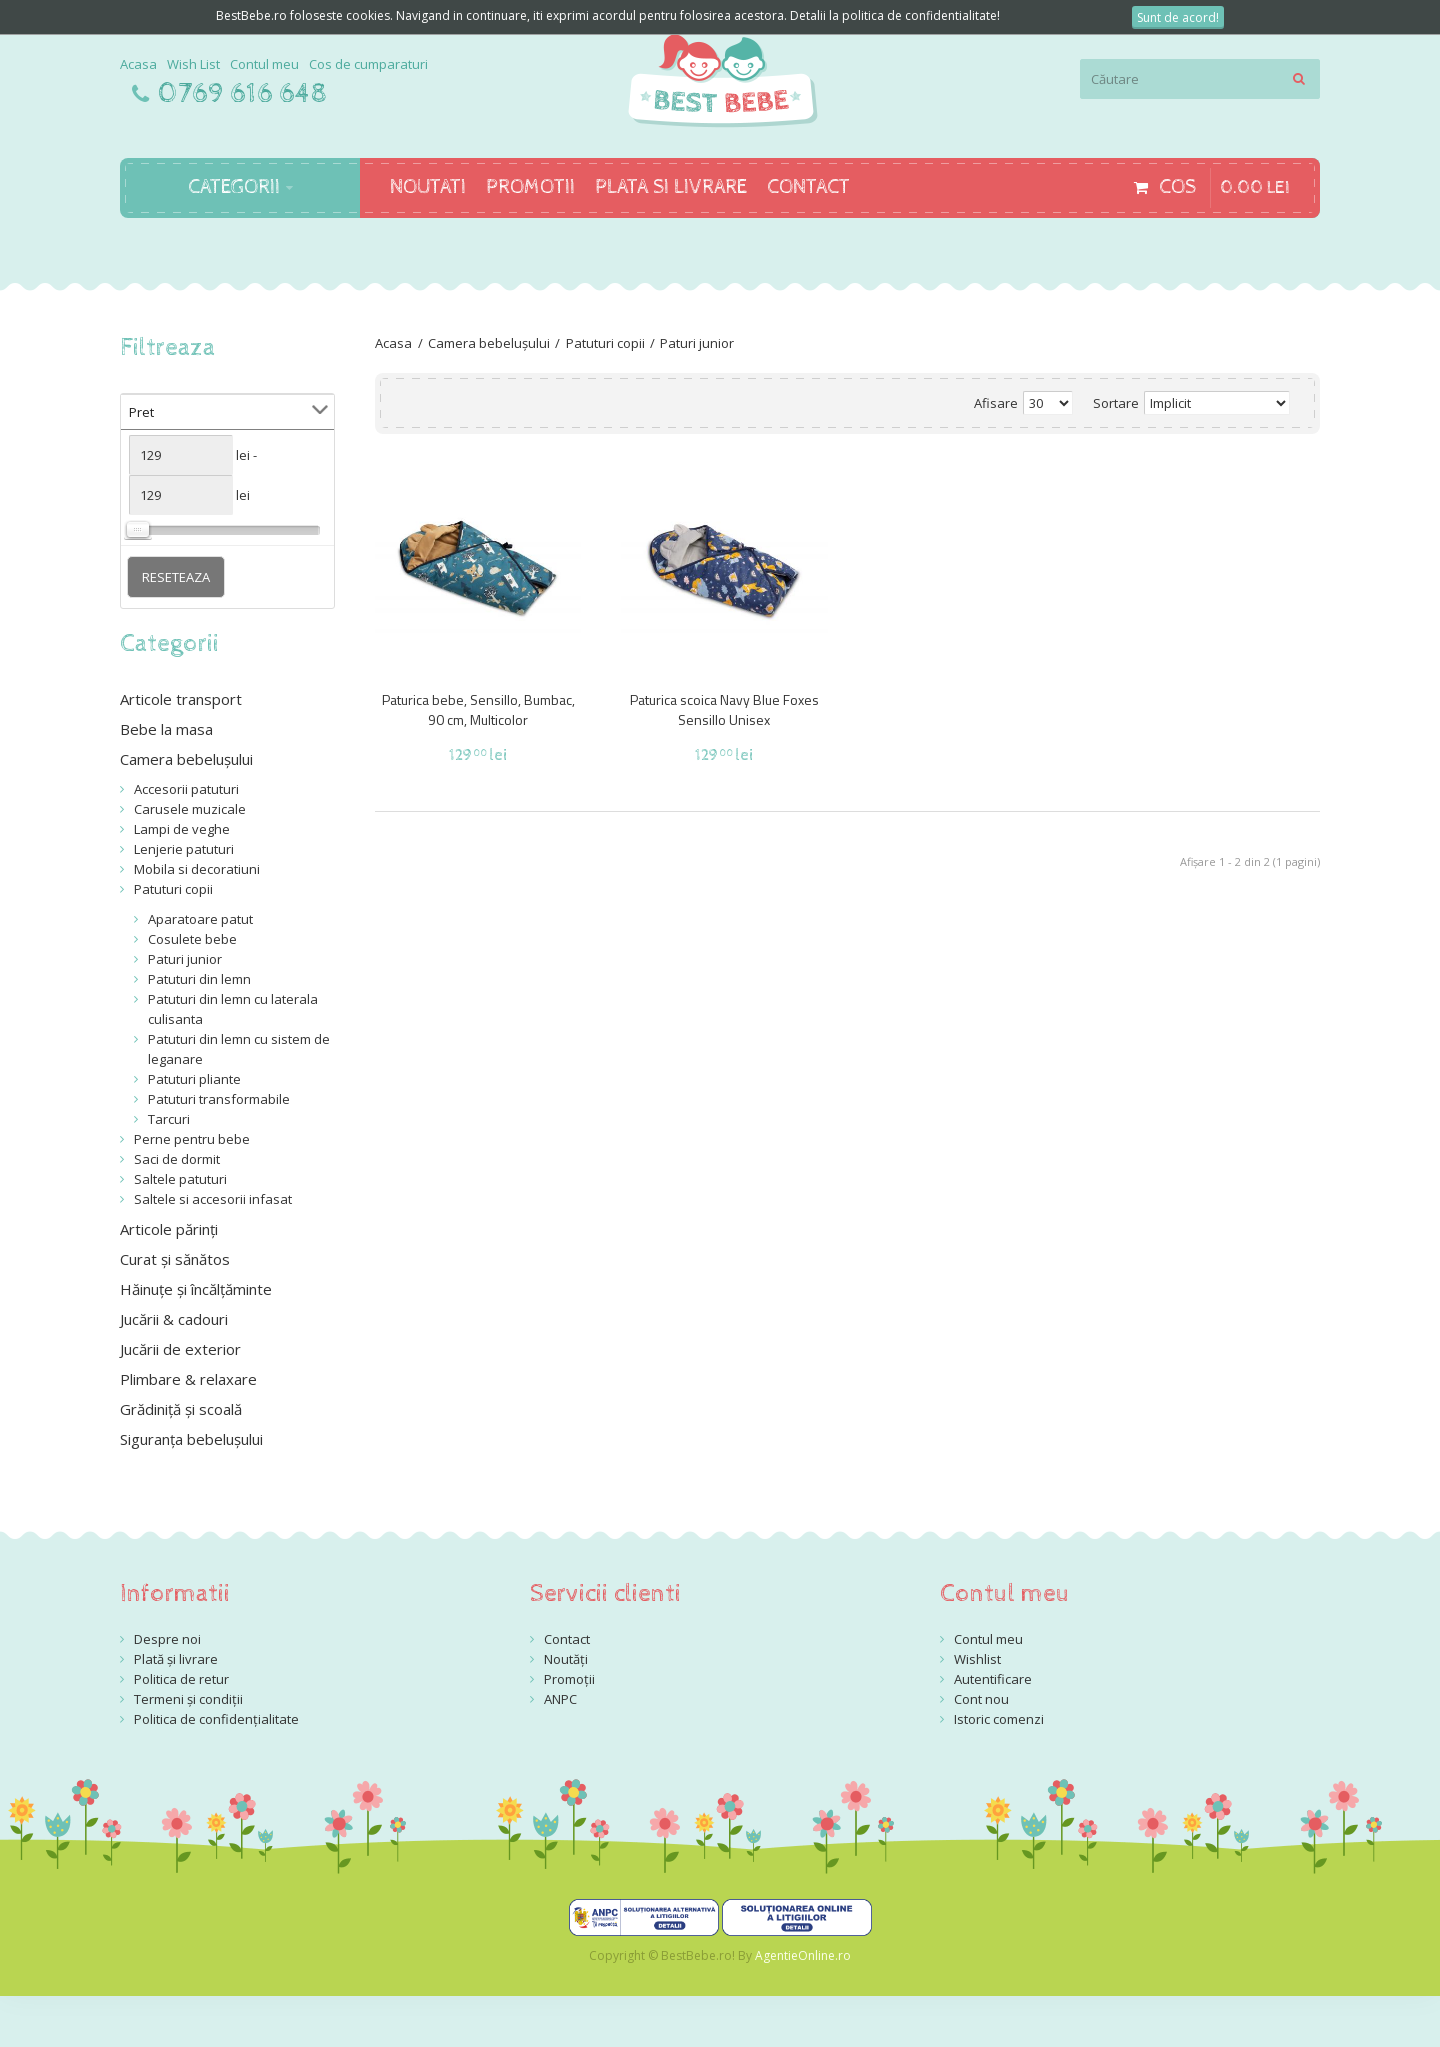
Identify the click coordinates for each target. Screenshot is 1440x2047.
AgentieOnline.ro (803, 1955)
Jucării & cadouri (174, 1319)
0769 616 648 (243, 94)
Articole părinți (169, 1229)
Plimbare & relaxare (188, 1379)
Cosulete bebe (192, 939)
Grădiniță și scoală (181, 1409)
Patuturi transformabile (219, 1099)
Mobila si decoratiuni (197, 869)
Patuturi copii (605, 343)
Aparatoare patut (200, 919)
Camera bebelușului (489, 343)
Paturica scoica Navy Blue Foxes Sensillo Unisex (724, 710)
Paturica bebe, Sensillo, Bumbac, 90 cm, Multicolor (478, 710)
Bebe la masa (166, 729)
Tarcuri (169, 1119)
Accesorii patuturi (186, 789)
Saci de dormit (177, 1159)
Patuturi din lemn (199, 979)
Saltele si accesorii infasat (213, 1199)
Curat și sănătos (175, 1259)
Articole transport (181, 699)
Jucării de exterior (180, 1349)
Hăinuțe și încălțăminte (196, 1289)
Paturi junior (697, 343)
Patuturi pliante (194, 1079)
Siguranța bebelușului (191, 1439)
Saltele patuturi (180, 1179)
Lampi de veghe (182, 829)
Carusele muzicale (190, 809)
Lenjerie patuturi (184, 849)
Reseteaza (176, 577)
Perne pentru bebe (192, 1139)
